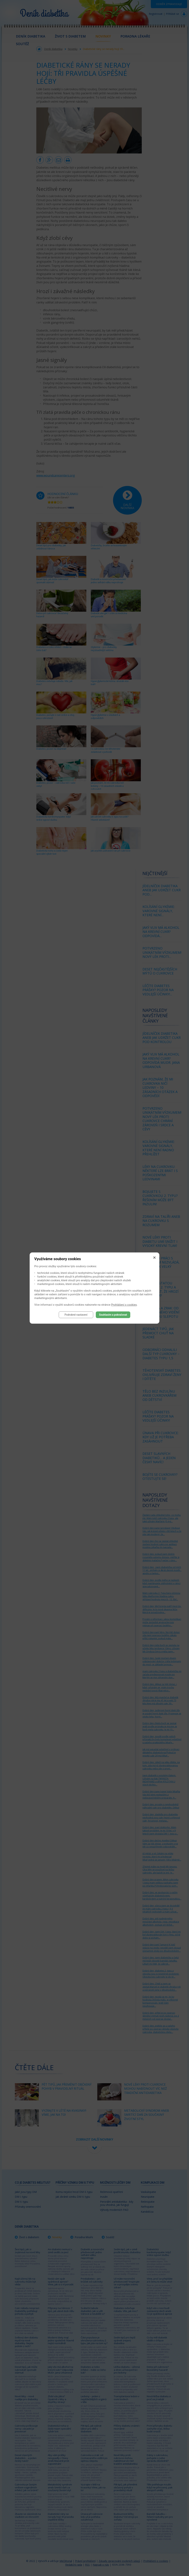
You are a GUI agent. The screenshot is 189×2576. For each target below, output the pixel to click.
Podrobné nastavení (75, 1315)
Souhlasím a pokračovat (113, 1315)
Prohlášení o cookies (124, 1305)
